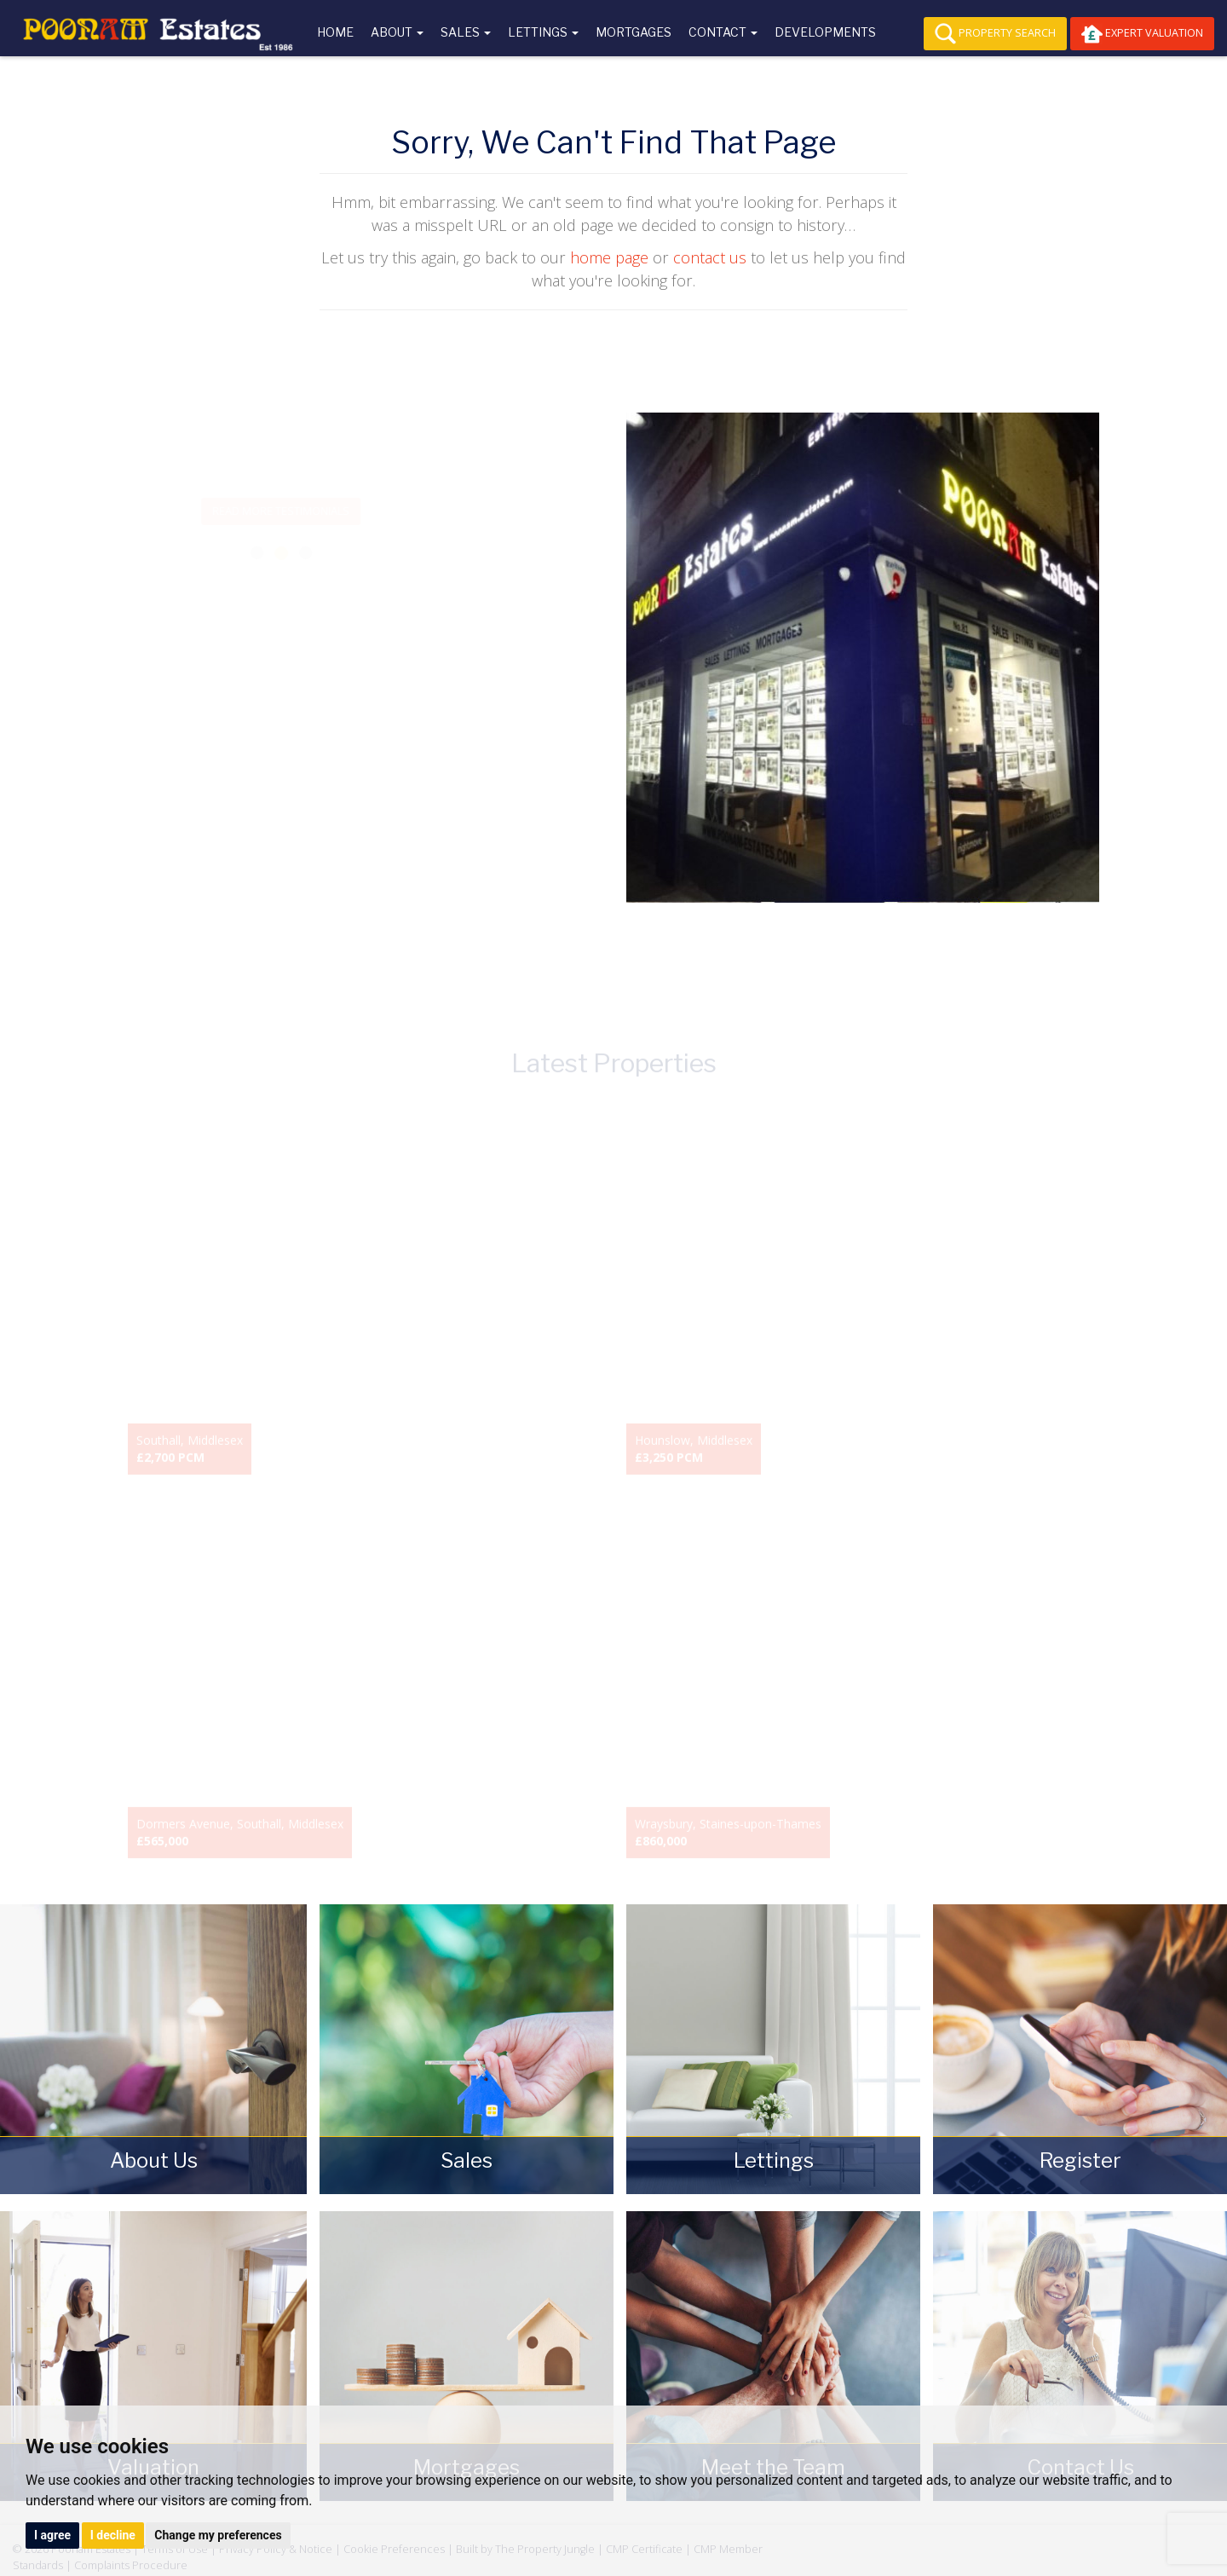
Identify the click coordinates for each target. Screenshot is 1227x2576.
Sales (466, 32)
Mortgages (633, 32)
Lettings (543, 32)
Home (335, 32)
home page (609, 257)
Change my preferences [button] (217, 2535)
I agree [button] (52, 2535)
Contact (723, 32)
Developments (825, 32)
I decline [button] (112, 2535)
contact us (709, 257)
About (397, 32)
